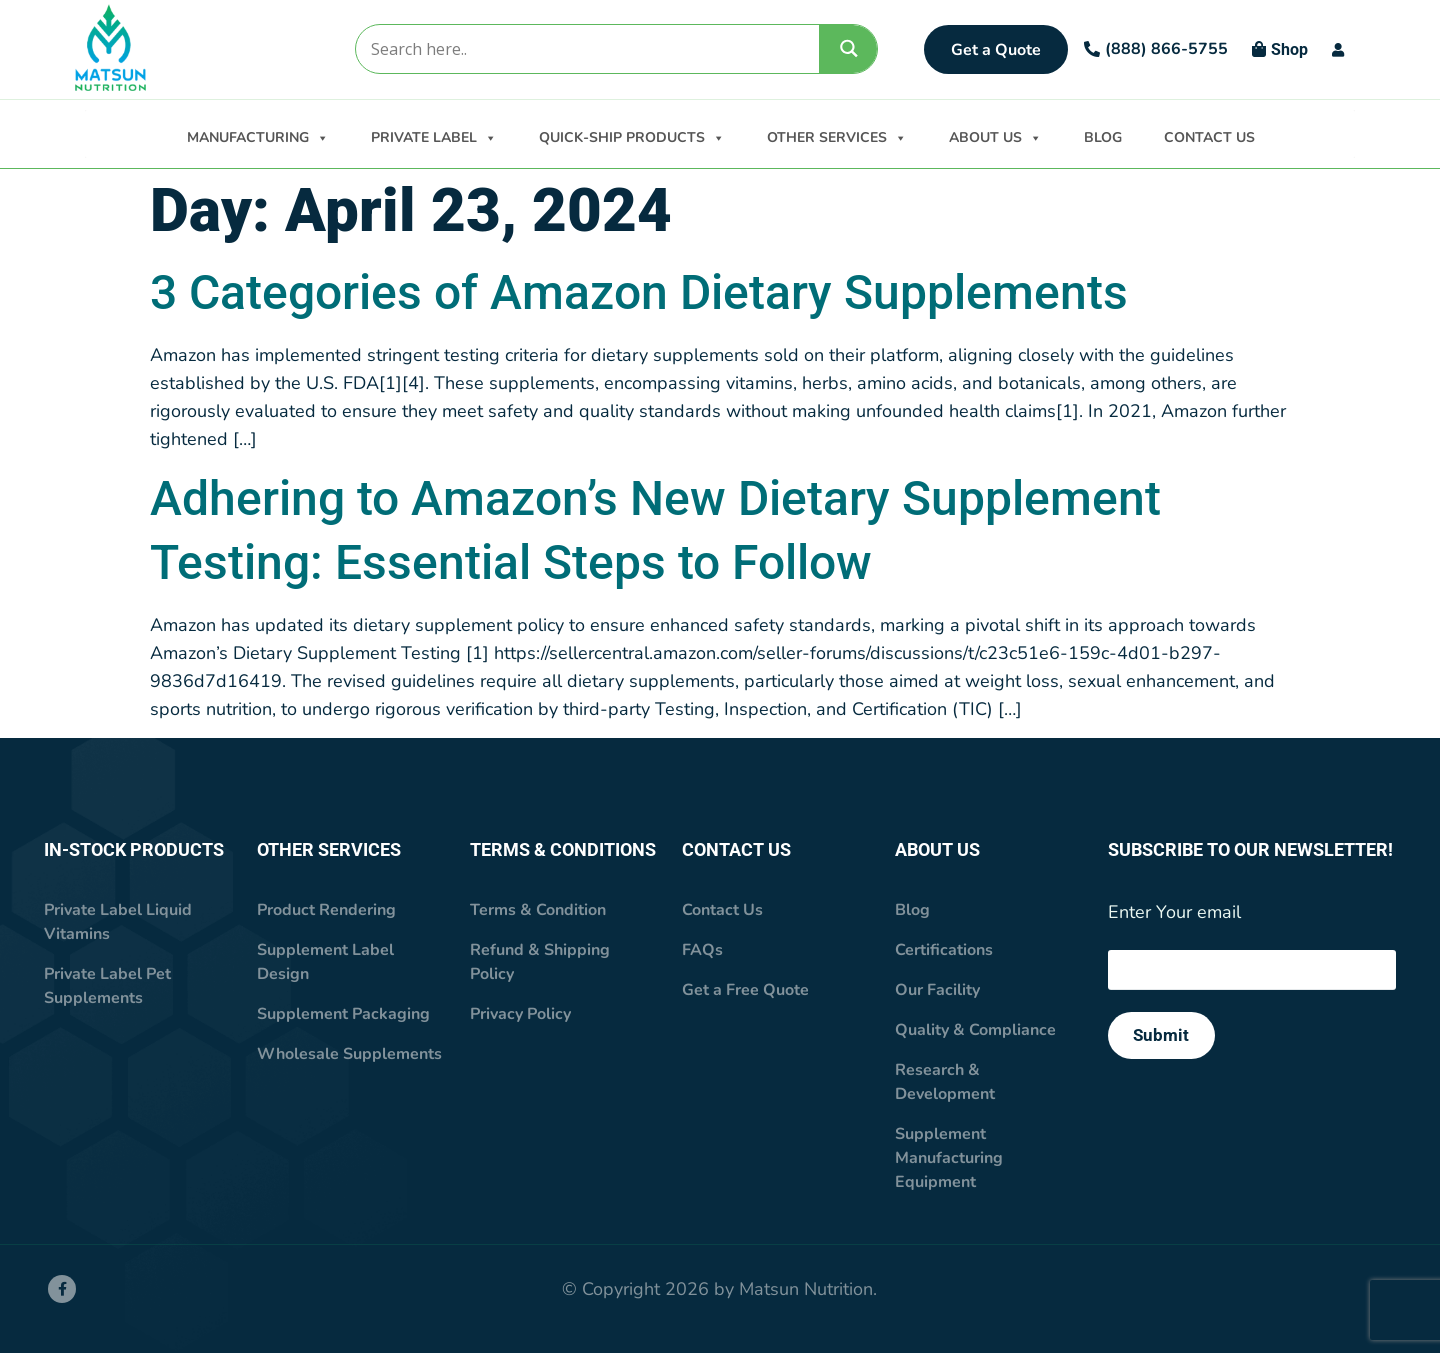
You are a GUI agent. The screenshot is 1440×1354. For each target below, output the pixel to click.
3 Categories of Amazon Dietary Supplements (639, 293)
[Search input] (586, 49)
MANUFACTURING (258, 136)
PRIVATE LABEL (434, 136)
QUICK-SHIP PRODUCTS (632, 136)
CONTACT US (1209, 137)
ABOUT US (995, 136)
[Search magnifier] (849, 48)
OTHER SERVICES (837, 136)
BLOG (1103, 137)
